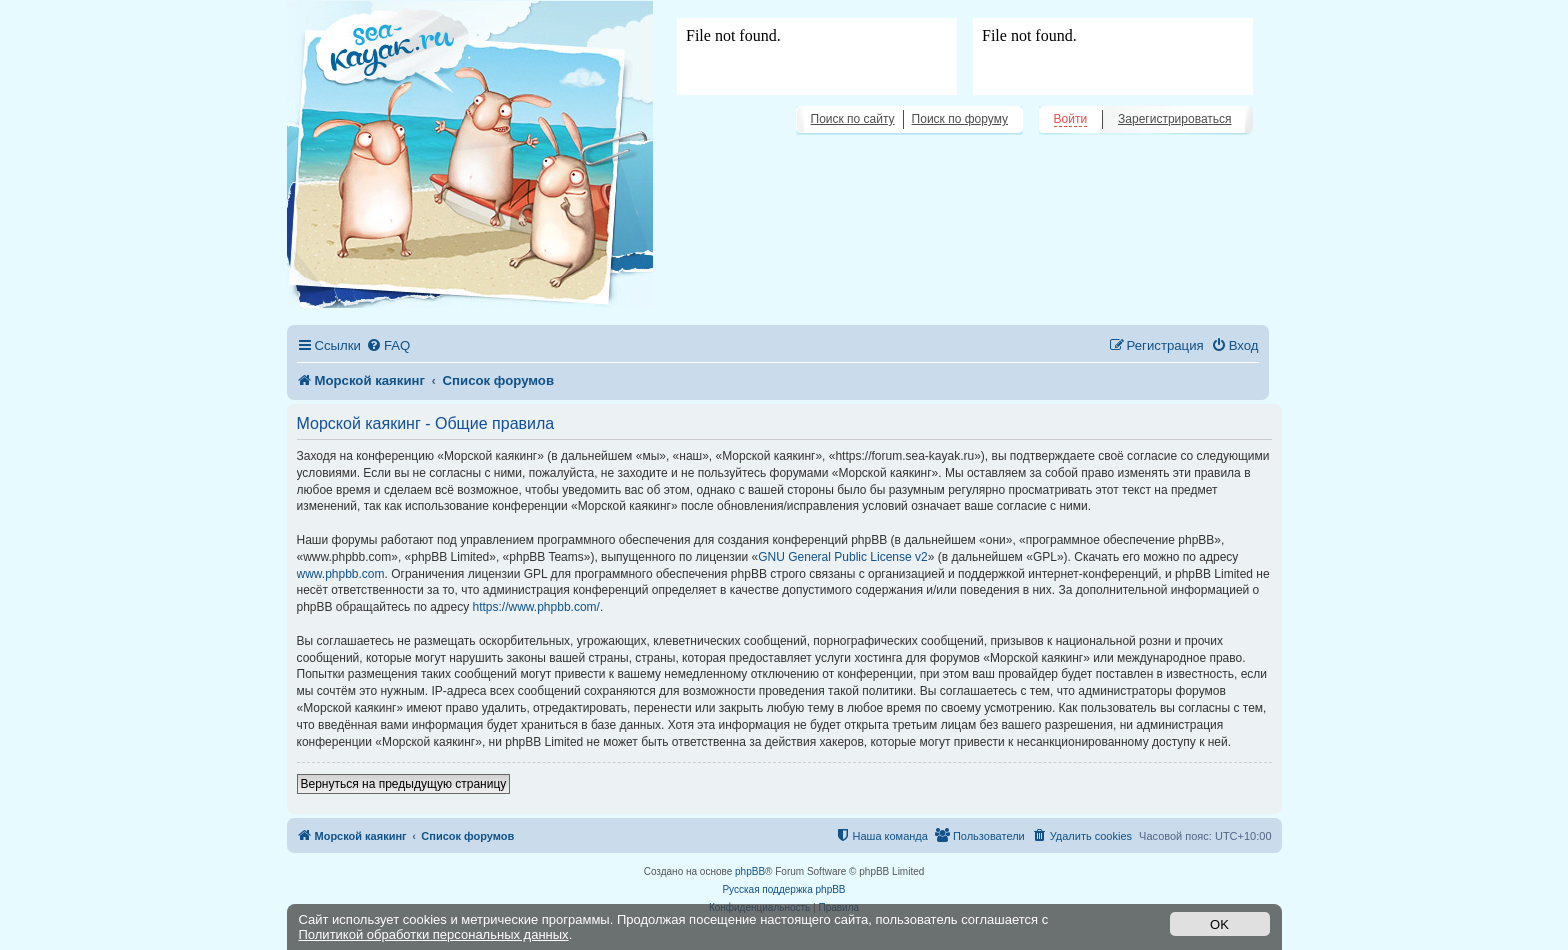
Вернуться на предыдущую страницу (404, 784)
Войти (1071, 119)
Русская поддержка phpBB (783, 889)
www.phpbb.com (341, 574)
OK (1219, 924)
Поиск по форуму (960, 119)
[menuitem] (388, 345)
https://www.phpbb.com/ (536, 607)
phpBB (750, 871)
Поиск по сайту (853, 119)
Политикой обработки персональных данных (434, 934)
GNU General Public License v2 (842, 557)
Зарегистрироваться (1174, 119)
